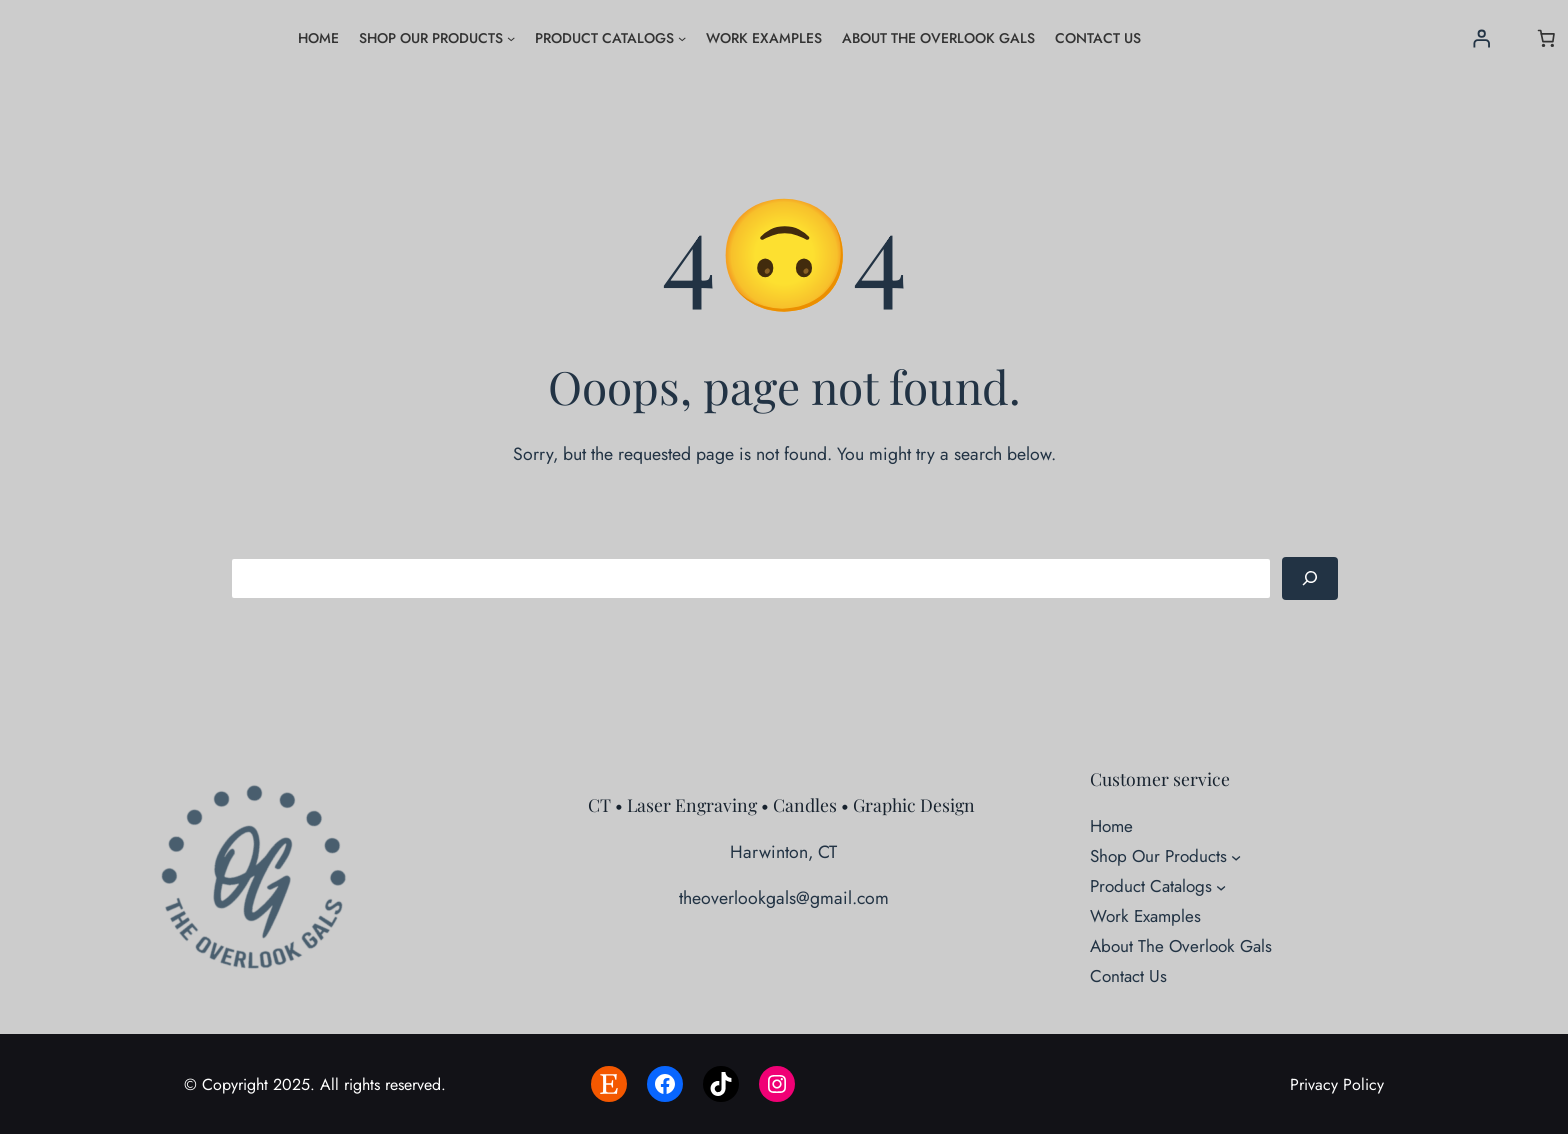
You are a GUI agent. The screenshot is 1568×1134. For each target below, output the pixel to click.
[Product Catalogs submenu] (682, 38)
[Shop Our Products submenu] (511, 38)
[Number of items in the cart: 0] (1546, 38)
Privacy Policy (1337, 1084)
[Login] (1482, 38)
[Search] (1310, 578)
